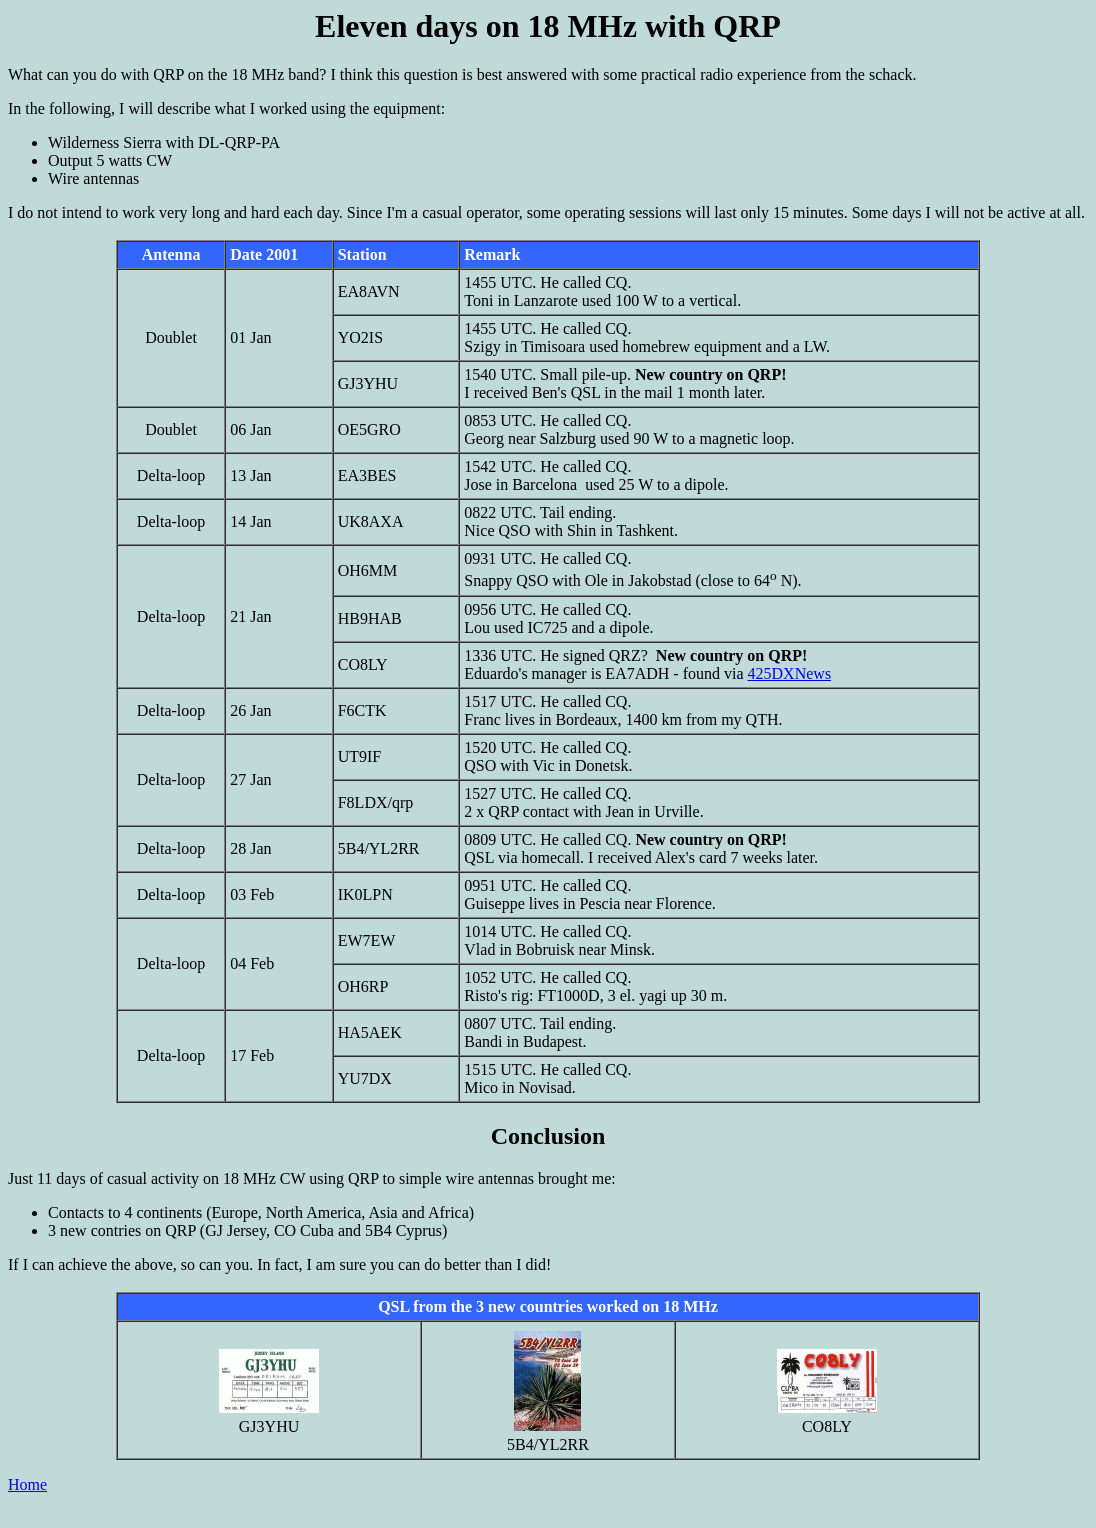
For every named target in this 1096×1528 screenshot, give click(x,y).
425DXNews (790, 673)
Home (27, 1484)
